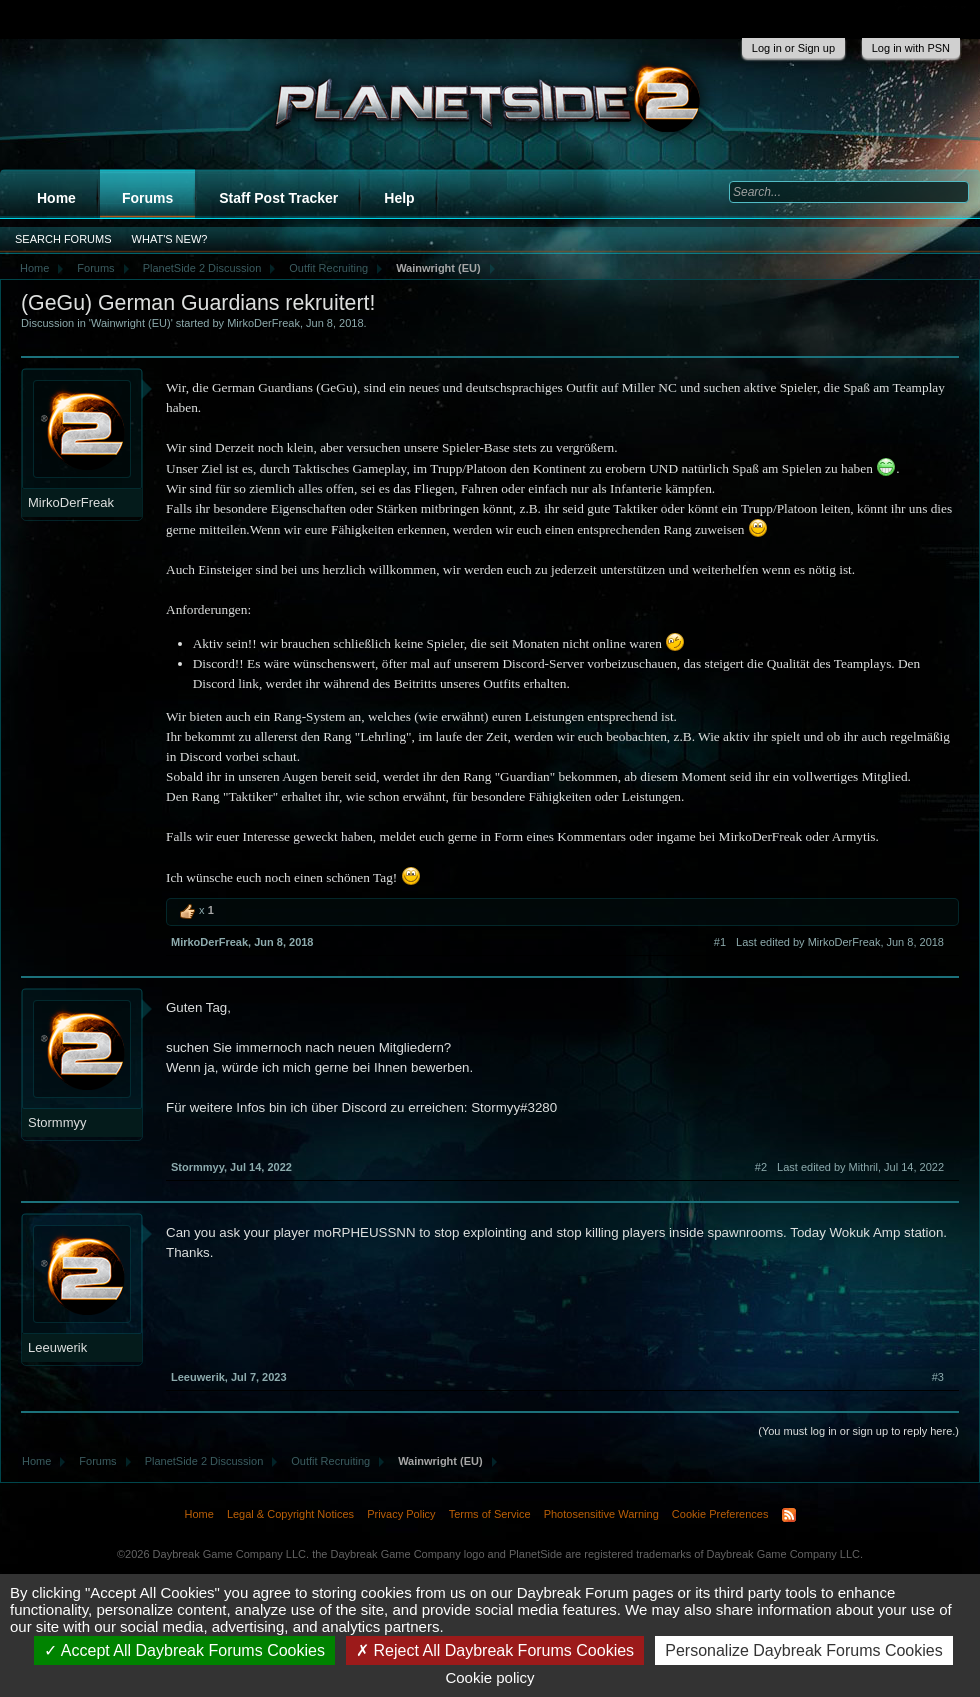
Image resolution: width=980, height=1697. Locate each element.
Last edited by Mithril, (860, 1167)
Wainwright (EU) (131, 323)
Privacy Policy (401, 1514)
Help (399, 198)
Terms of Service (490, 1514)
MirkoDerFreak (263, 323)
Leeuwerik (57, 1347)
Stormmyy (57, 1122)
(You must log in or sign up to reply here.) (858, 1431)
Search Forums (63, 239)
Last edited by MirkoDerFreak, (840, 942)
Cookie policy (489, 1677)
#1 (720, 942)
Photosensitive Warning (601, 1514)
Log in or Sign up (793, 48)
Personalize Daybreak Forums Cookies (803, 1650)
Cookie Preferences (720, 1514)
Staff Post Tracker (278, 198)
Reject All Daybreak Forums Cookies (495, 1650)
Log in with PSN (911, 48)
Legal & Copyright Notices (290, 1514)
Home (56, 198)
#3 (938, 1377)
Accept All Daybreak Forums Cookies (184, 1650)
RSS (789, 1515)
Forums (147, 198)
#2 (761, 1167)
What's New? (170, 239)
